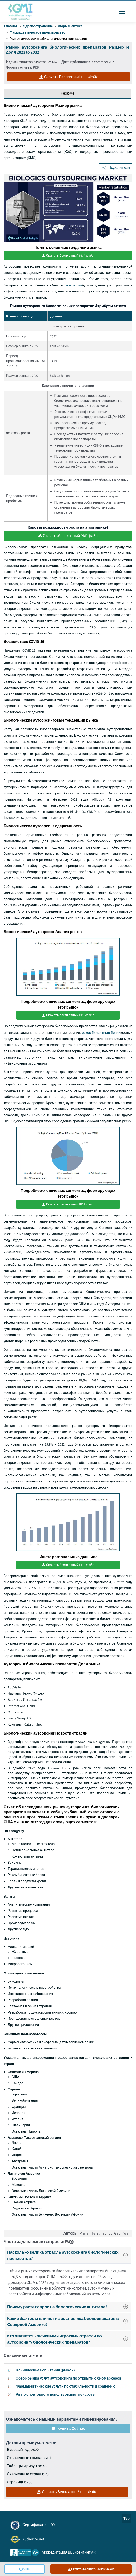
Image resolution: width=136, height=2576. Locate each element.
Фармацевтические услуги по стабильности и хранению (65, 2390)
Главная (11, 26)
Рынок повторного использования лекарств (55, 2398)
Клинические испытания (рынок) (45, 2374)
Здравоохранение (38, 26)
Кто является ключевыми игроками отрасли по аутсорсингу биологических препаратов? (69, 2343)
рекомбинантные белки (101, 1034)
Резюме (67, 93)
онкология (73, 285)
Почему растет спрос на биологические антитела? (69, 2311)
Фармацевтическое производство (37, 32)
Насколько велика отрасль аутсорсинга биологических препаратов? (69, 2259)
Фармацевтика (70, 26)
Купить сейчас (68, 2432)
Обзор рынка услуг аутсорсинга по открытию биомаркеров (68, 2382)
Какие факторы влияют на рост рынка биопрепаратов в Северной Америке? (69, 2325)
